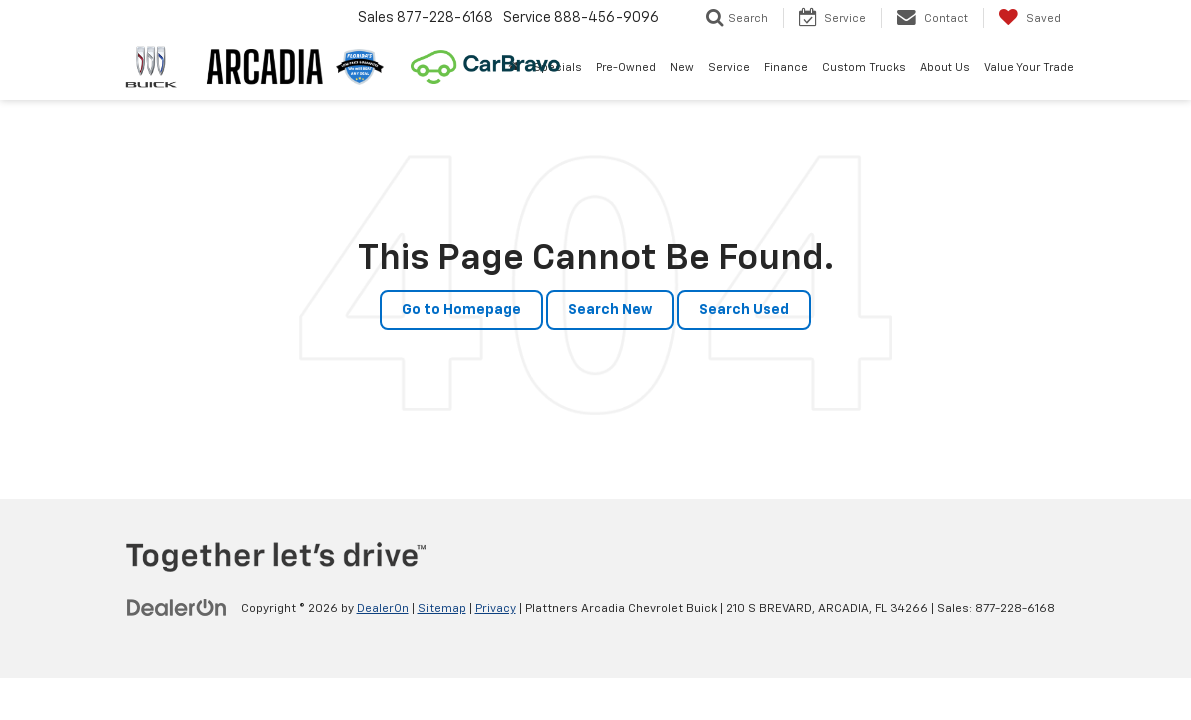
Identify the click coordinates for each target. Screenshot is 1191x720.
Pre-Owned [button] (626, 67)
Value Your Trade (1029, 67)
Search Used (744, 310)
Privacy (495, 609)
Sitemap (442, 609)
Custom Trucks (864, 67)
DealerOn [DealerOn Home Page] (383, 609)
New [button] (682, 67)
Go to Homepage (461, 310)
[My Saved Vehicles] (1029, 18)
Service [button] (729, 67)
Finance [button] (786, 67)
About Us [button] (945, 67)
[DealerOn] (177, 608)
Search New (610, 310)
